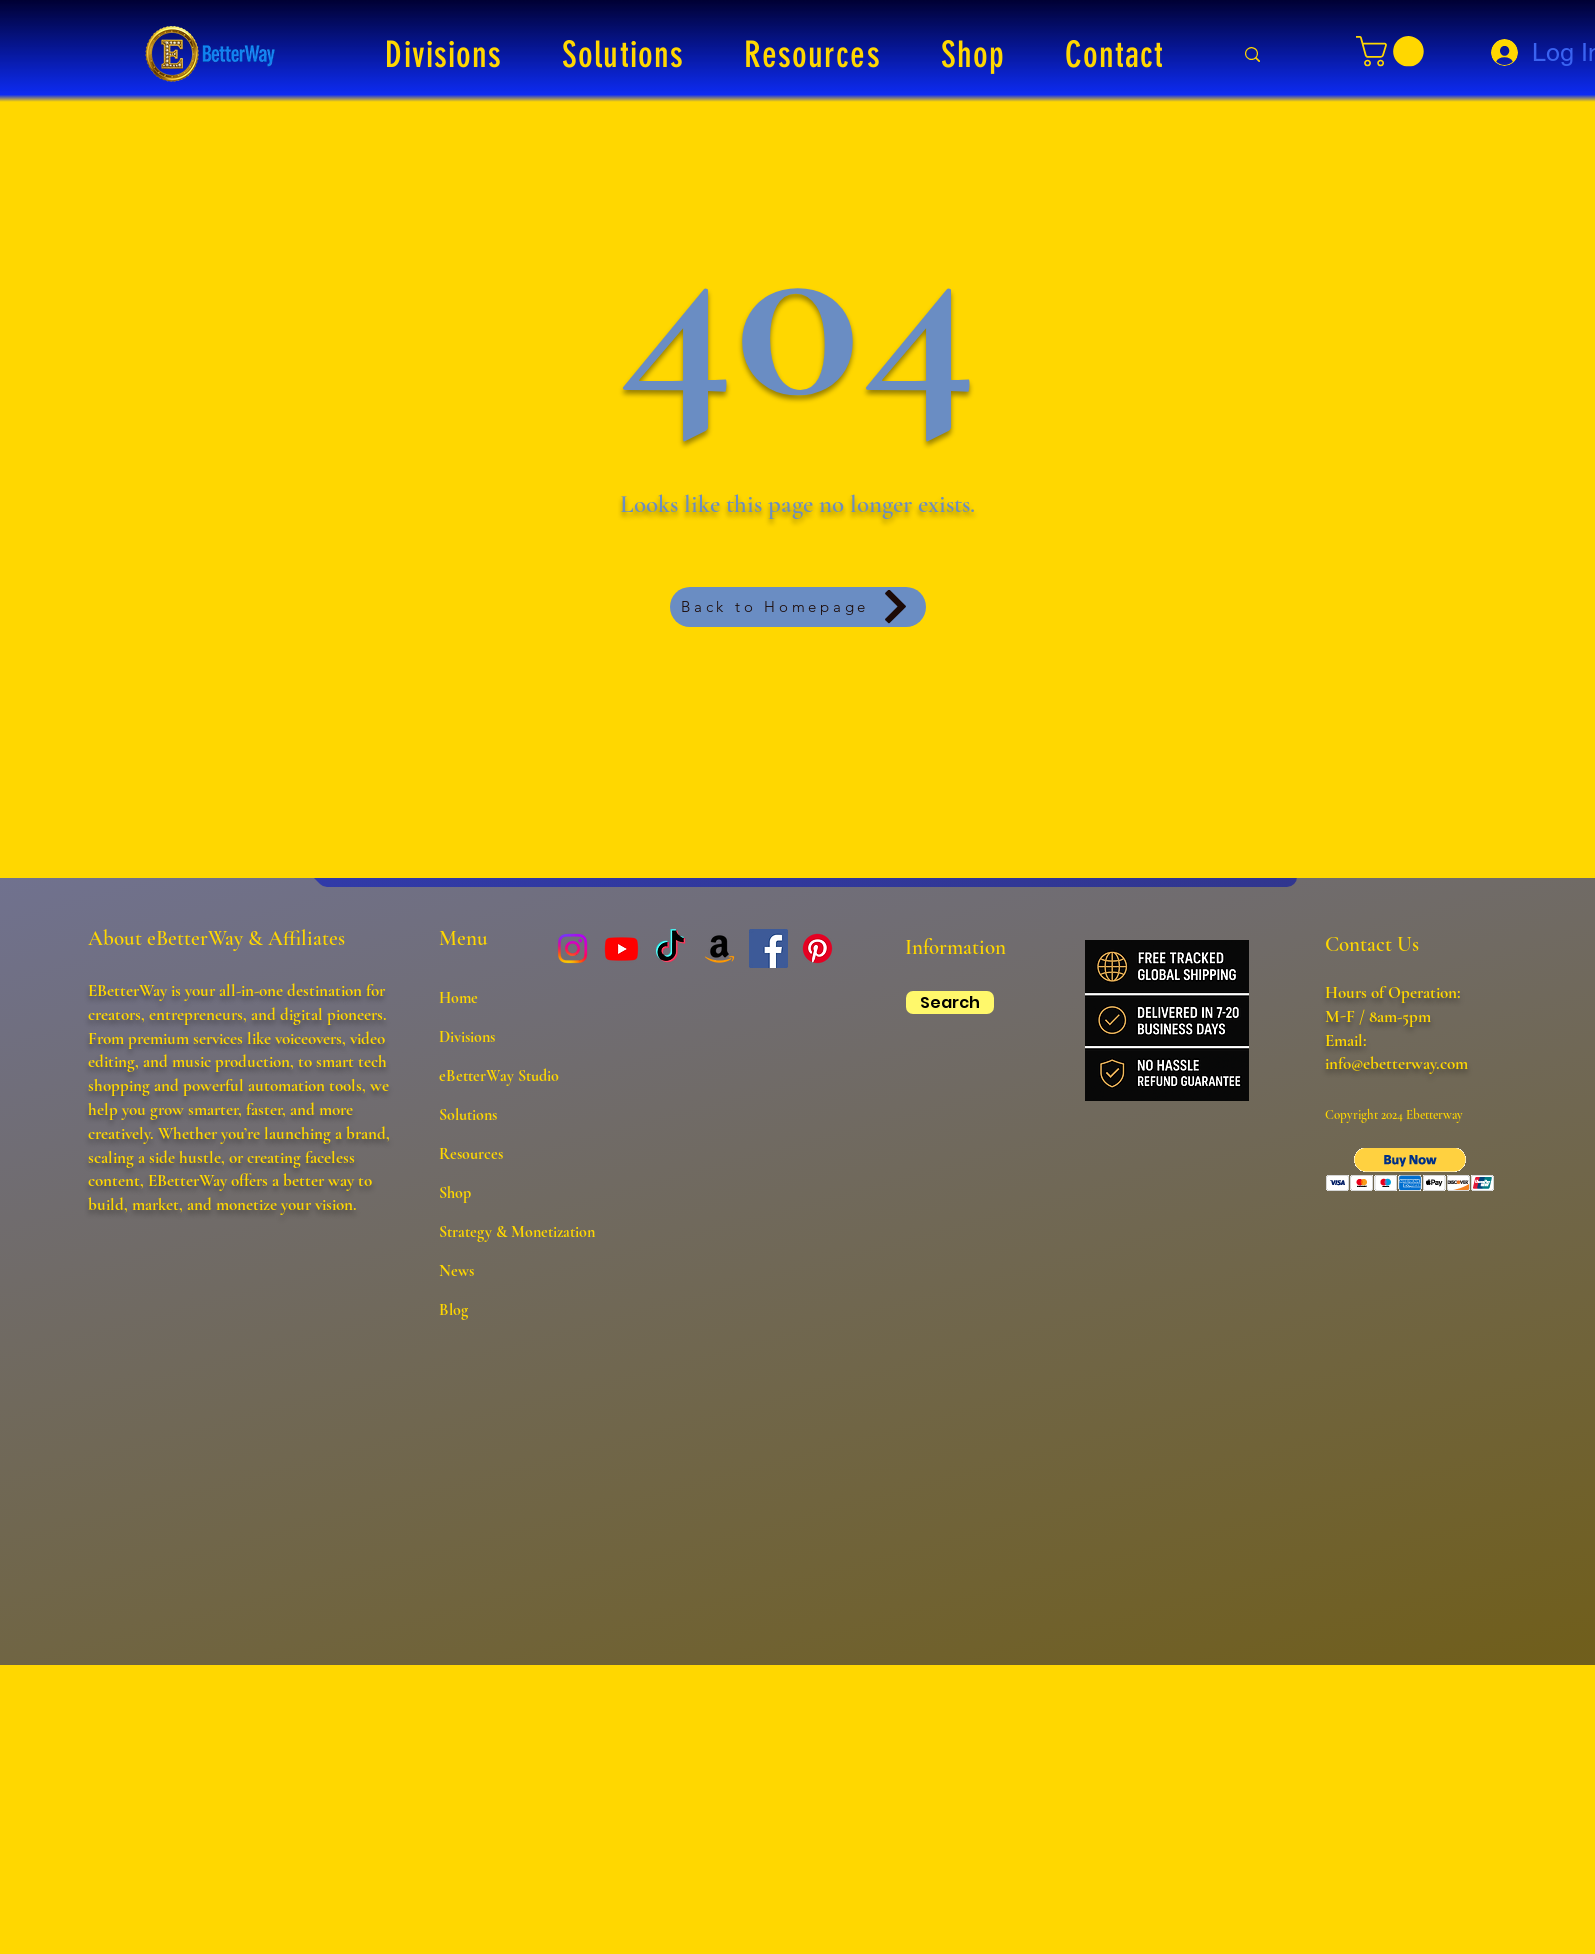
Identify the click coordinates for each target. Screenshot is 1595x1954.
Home (458, 998)
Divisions (467, 1037)
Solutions (468, 1115)
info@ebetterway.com (1396, 1063)
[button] (444, 54)
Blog (453, 1310)
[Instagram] (572, 948)
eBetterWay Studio (499, 1076)
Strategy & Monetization (517, 1232)
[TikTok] (670, 948)
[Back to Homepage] (798, 607)
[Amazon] (719, 948)
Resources (471, 1154)
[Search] (950, 1002)
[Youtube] (621, 948)
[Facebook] (768, 948)
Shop (455, 1193)
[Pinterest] (817, 948)
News (456, 1271)
